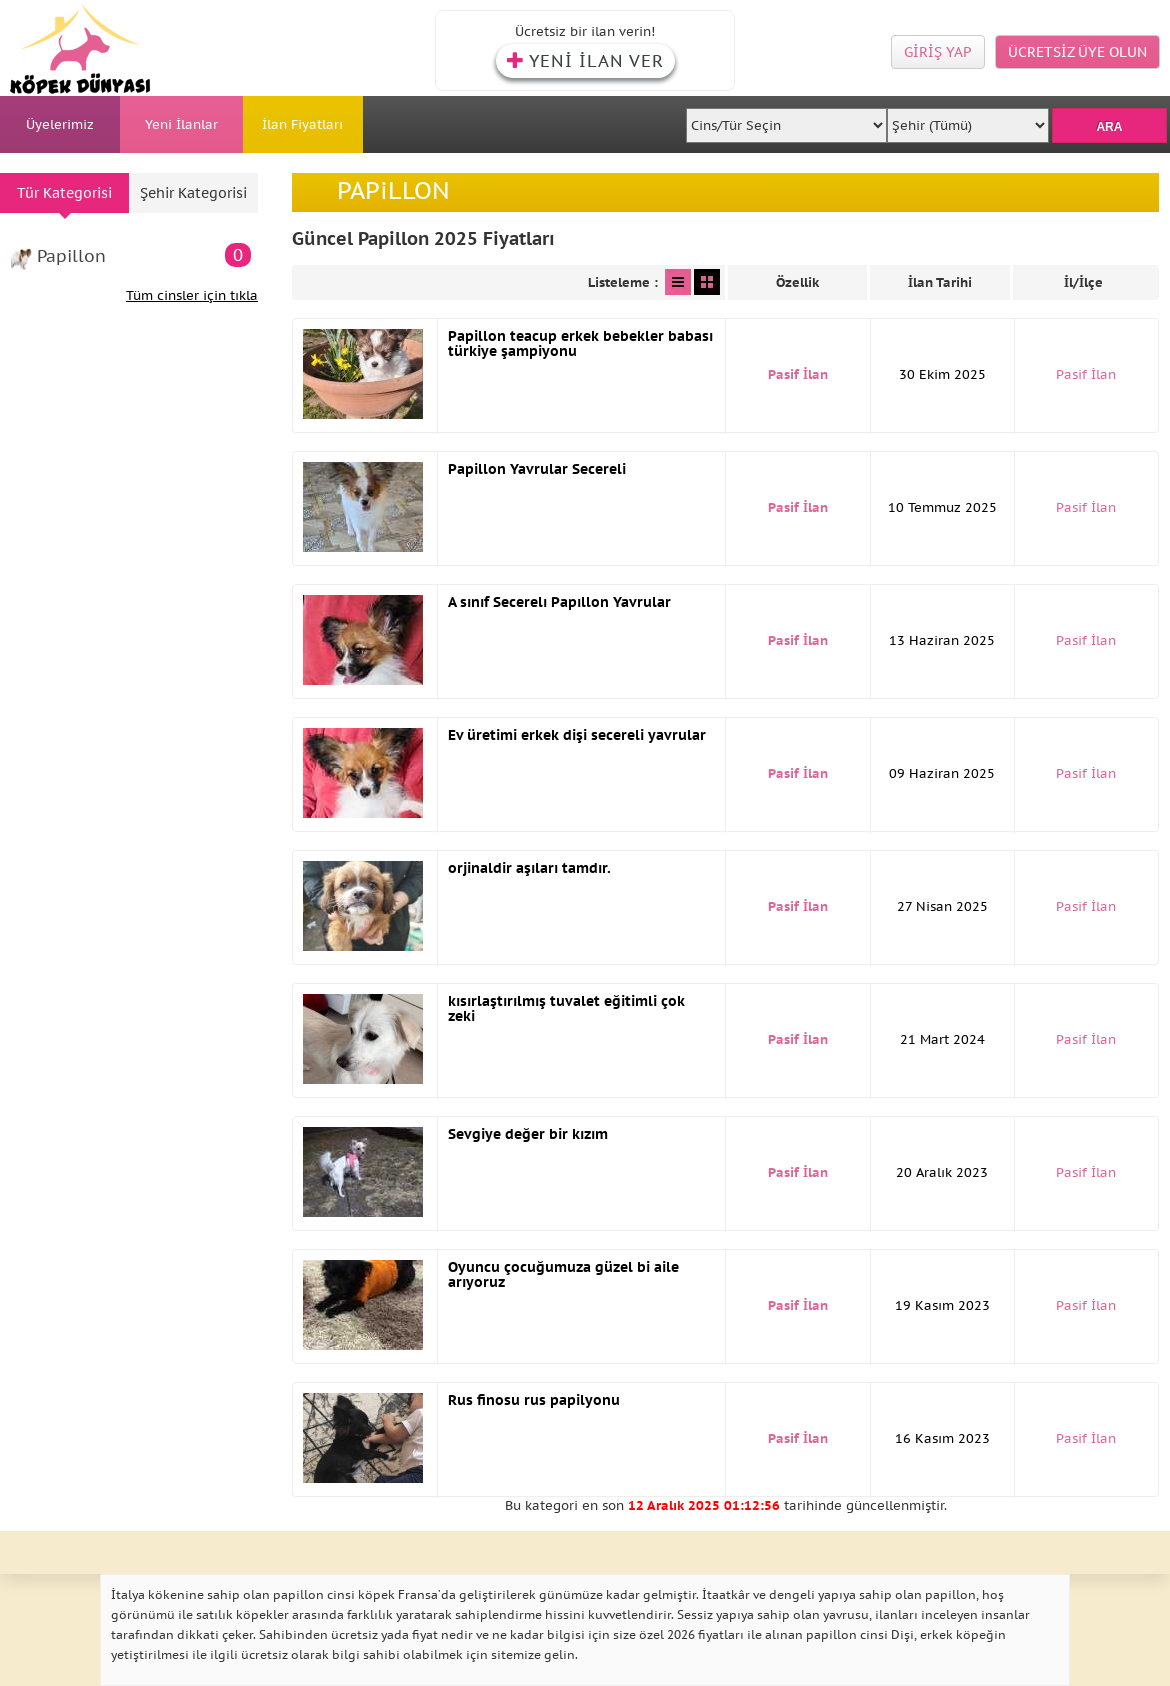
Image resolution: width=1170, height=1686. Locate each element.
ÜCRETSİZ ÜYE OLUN (1077, 52)
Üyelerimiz (60, 124)
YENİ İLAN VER (585, 61)
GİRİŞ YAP (938, 52)
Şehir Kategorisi (193, 193)
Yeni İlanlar (181, 124)
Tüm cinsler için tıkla (192, 295)
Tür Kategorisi (64, 193)
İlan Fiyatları (302, 124)
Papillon (144, 255)
